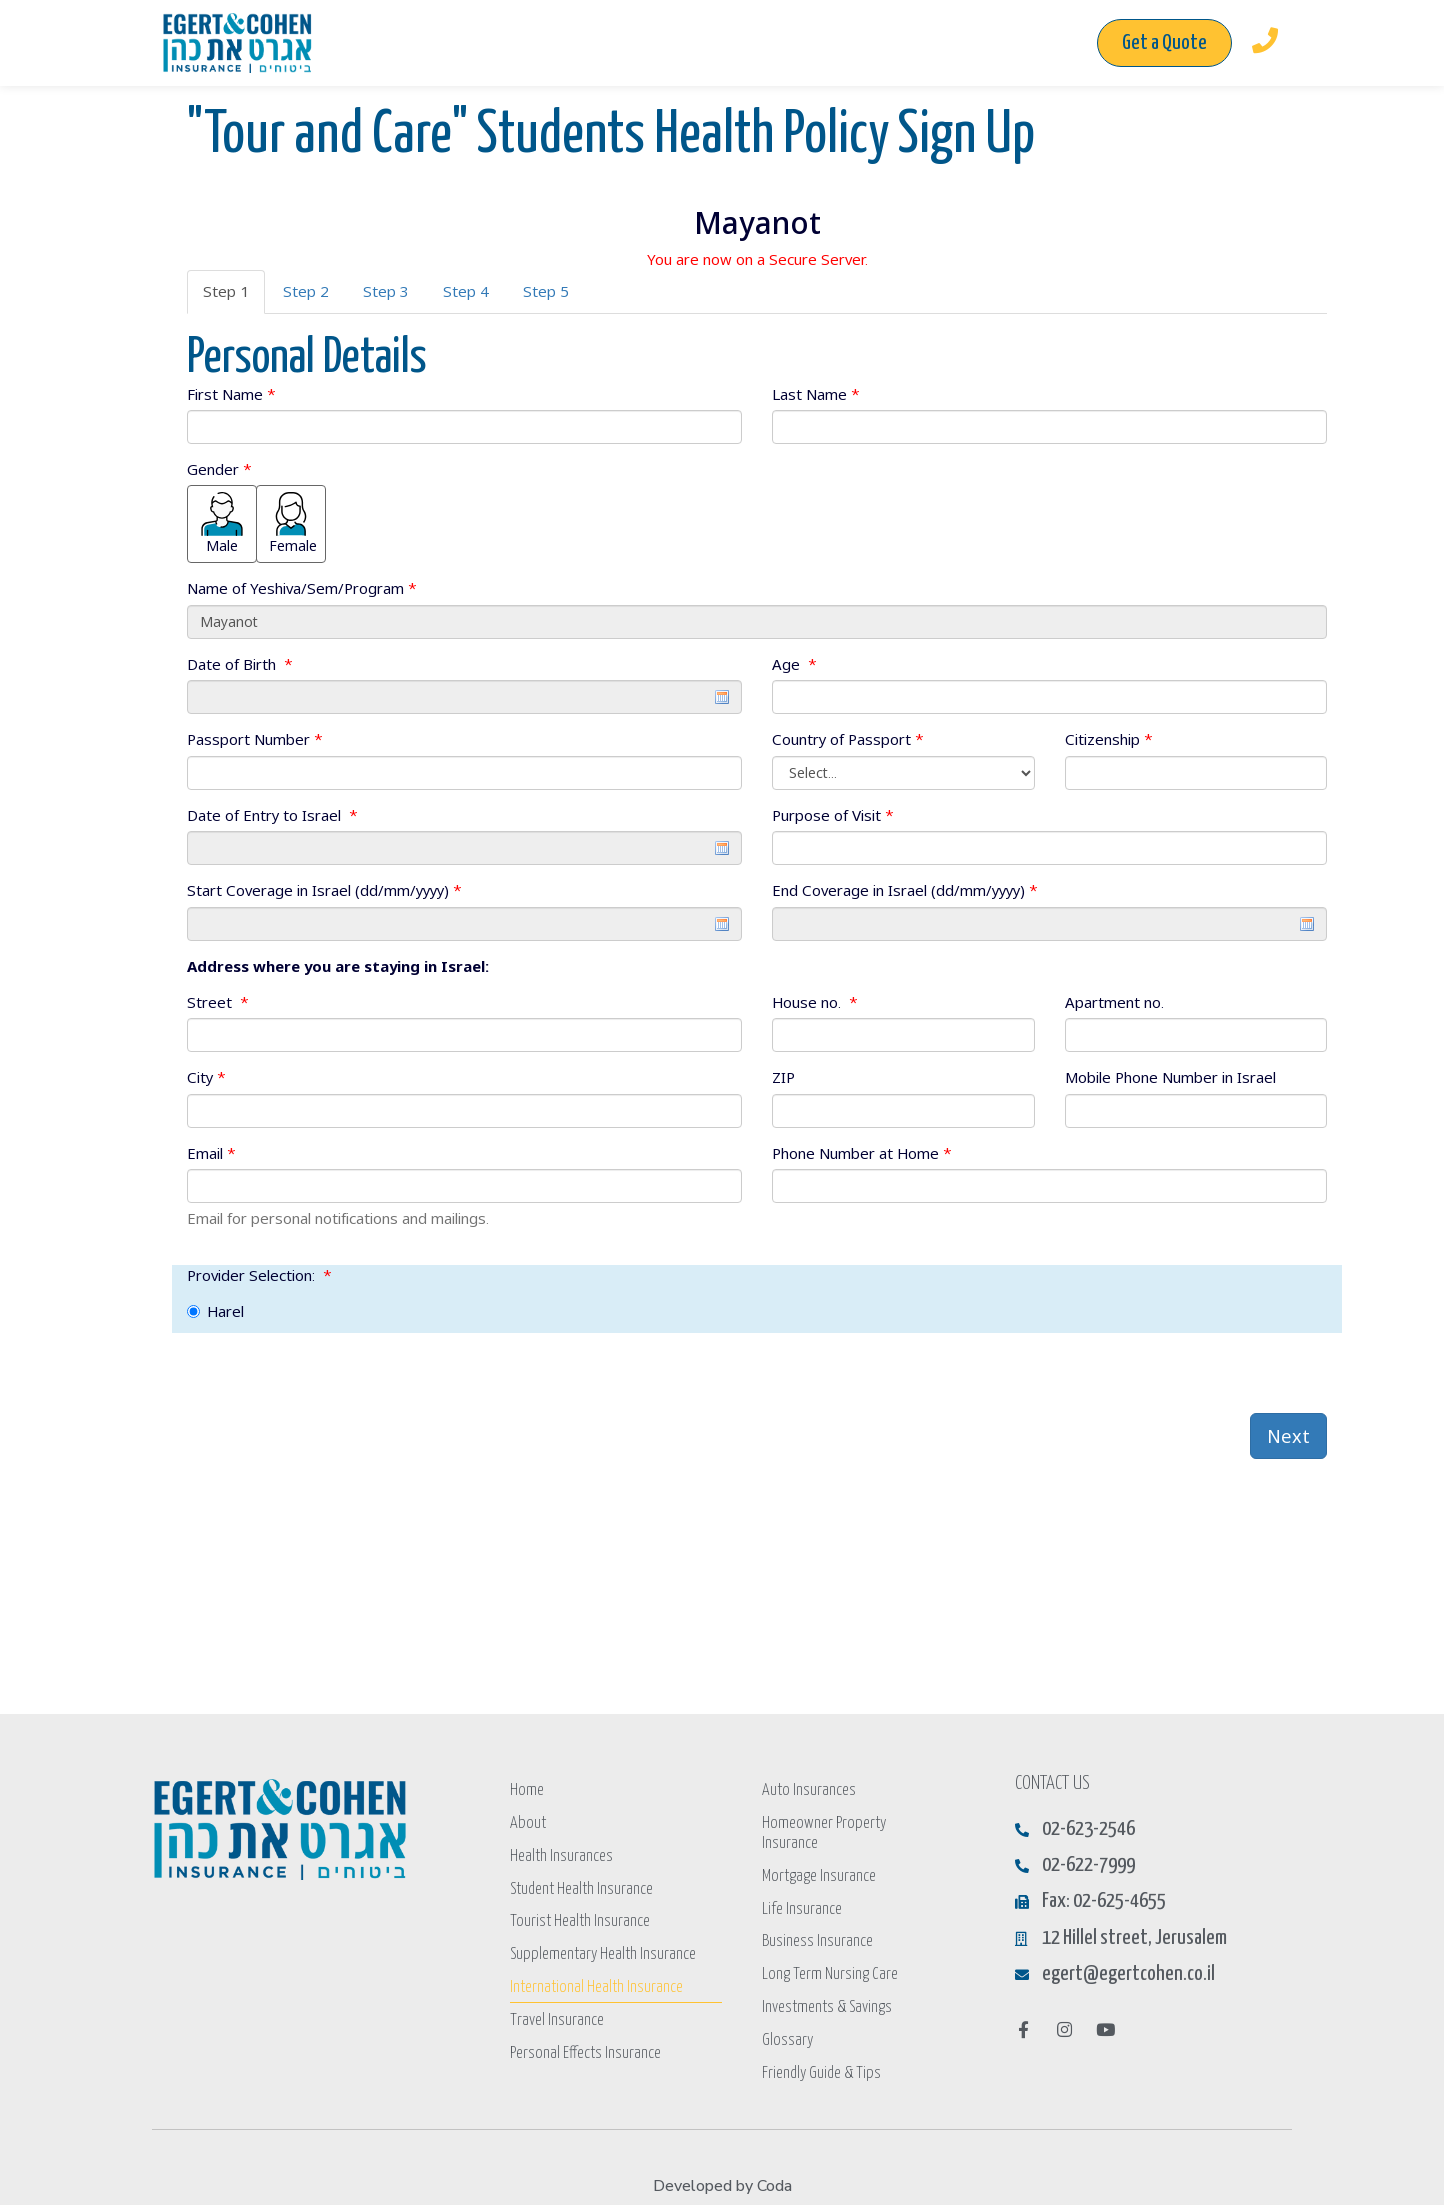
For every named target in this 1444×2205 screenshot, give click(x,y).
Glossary (787, 2013)
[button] (1164, 43)
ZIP (783, 1077)
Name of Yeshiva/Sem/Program (302, 588)
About (526, 1821)
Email (211, 1153)
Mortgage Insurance (818, 1853)
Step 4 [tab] (466, 291)
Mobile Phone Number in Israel (1170, 1077)
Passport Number (255, 739)
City (206, 1077)
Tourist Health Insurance (579, 1917)
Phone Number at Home (862, 1153)
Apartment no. (1114, 1002)
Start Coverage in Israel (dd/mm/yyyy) (324, 890)
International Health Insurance (596, 1981)
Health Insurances (561, 1853)
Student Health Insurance (581, 1885)
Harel (215, 1311)
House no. (815, 1002)
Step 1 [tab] (226, 291)
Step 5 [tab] (546, 291)
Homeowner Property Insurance (850, 1821)
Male (222, 523)
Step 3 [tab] (386, 291)
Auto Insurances (808, 1789)
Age (794, 664)
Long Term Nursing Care (829, 1949)
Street (218, 1002)
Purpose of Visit (833, 815)
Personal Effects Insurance (585, 2045)
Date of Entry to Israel (272, 815)
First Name (231, 394)
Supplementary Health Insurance (601, 1949)
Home (526, 1789)
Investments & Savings (827, 1981)
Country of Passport (848, 739)
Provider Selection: (259, 1275)
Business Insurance (817, 1917)
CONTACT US (1052, 1783)
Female (293, 523)
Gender (219, 469)
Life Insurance (801, 1885)
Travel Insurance (557, 2013)
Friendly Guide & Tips (820, 2045)
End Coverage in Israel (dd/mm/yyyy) (905, 890)
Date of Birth (240, 664)
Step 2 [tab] (306, 291)
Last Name (816, 394)
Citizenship (1109, 739)
